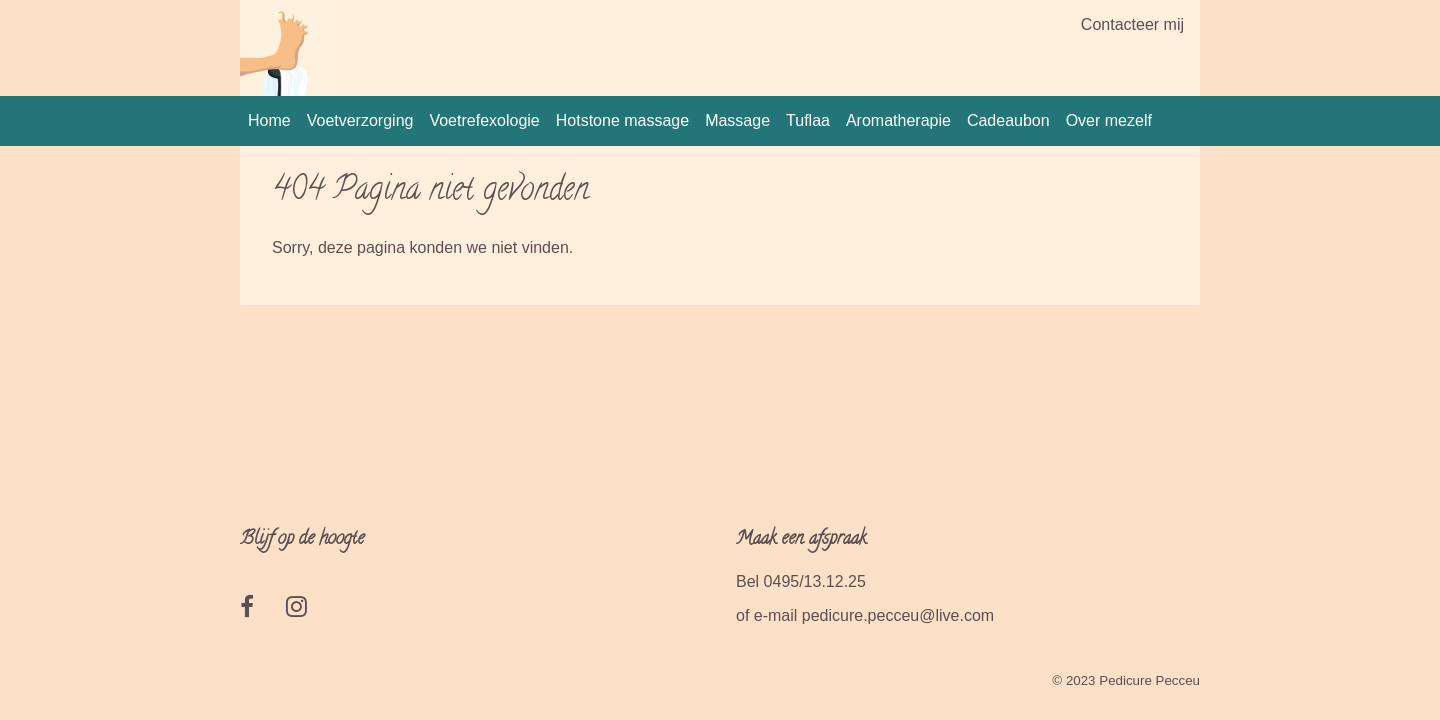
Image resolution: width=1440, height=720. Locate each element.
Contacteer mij (1132, 24)
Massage (737, 120)
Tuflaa (808, 120)
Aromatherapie (898, 120)
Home (269, 120)
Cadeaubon (1008, 120)
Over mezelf (1109, 120)
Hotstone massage (622, 120)
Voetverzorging (360, 120)
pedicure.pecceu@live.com (898, 615)
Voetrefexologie (484, 120)
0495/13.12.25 (815, 581)
